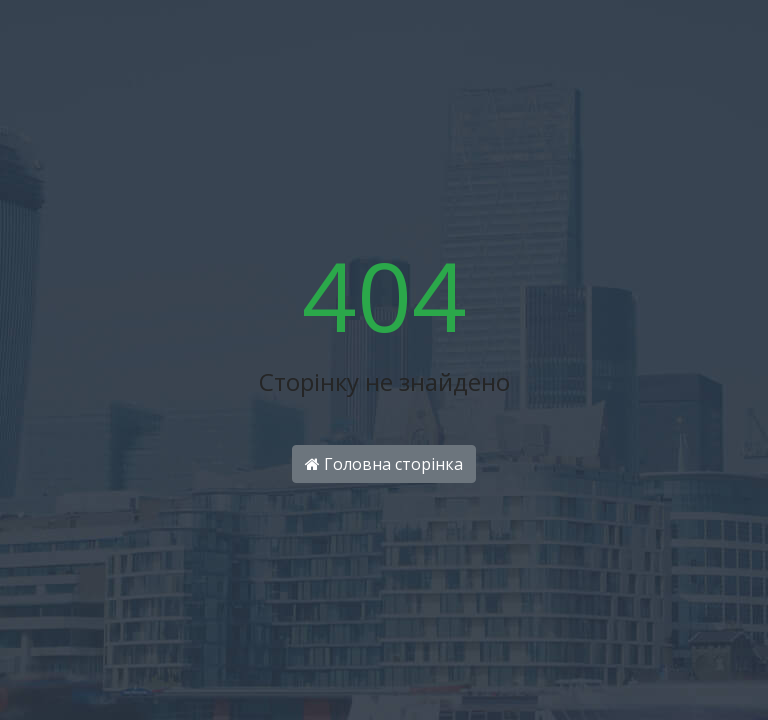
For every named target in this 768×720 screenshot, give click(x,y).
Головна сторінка (384, 464)
